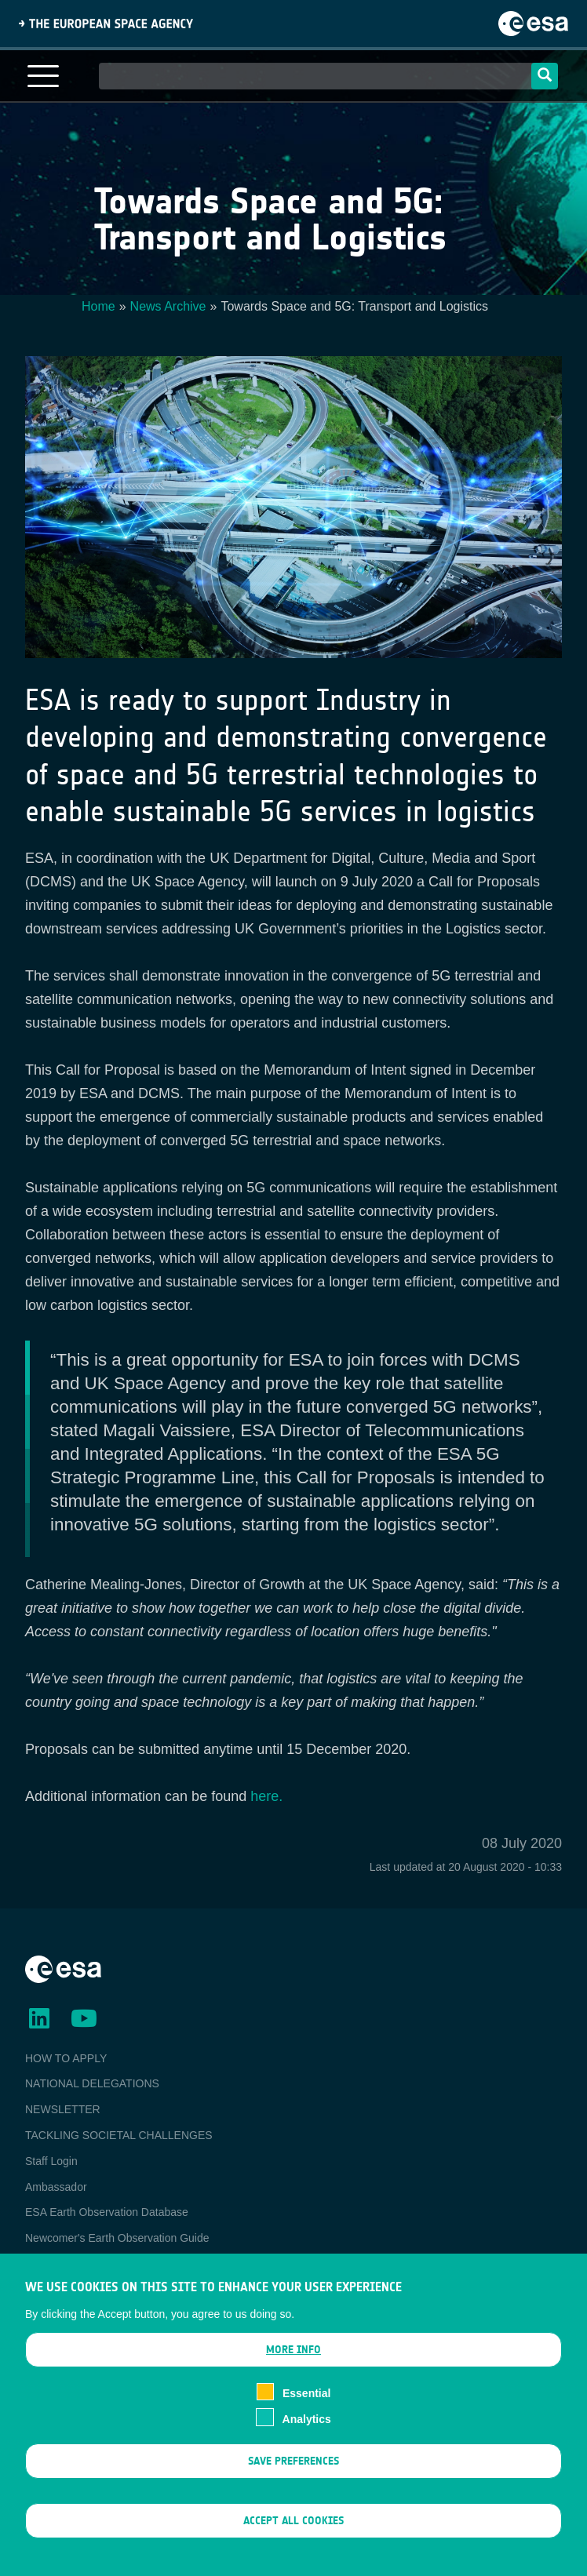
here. (266, 1796)
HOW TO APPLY (66, 2058)
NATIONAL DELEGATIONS (92, 2083)
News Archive (168, 306)
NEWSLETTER (62, 2109)
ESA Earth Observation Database (106, 2212)
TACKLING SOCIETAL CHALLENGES (119, 2135)
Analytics (307, 2419)
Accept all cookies (293, 2520)
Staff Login (51, 2161)
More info (293, 2350)
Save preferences (293, 2461)
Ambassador (56, 2187)
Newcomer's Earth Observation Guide (117, 2238)
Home (98, 306)
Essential (306, 2394)
